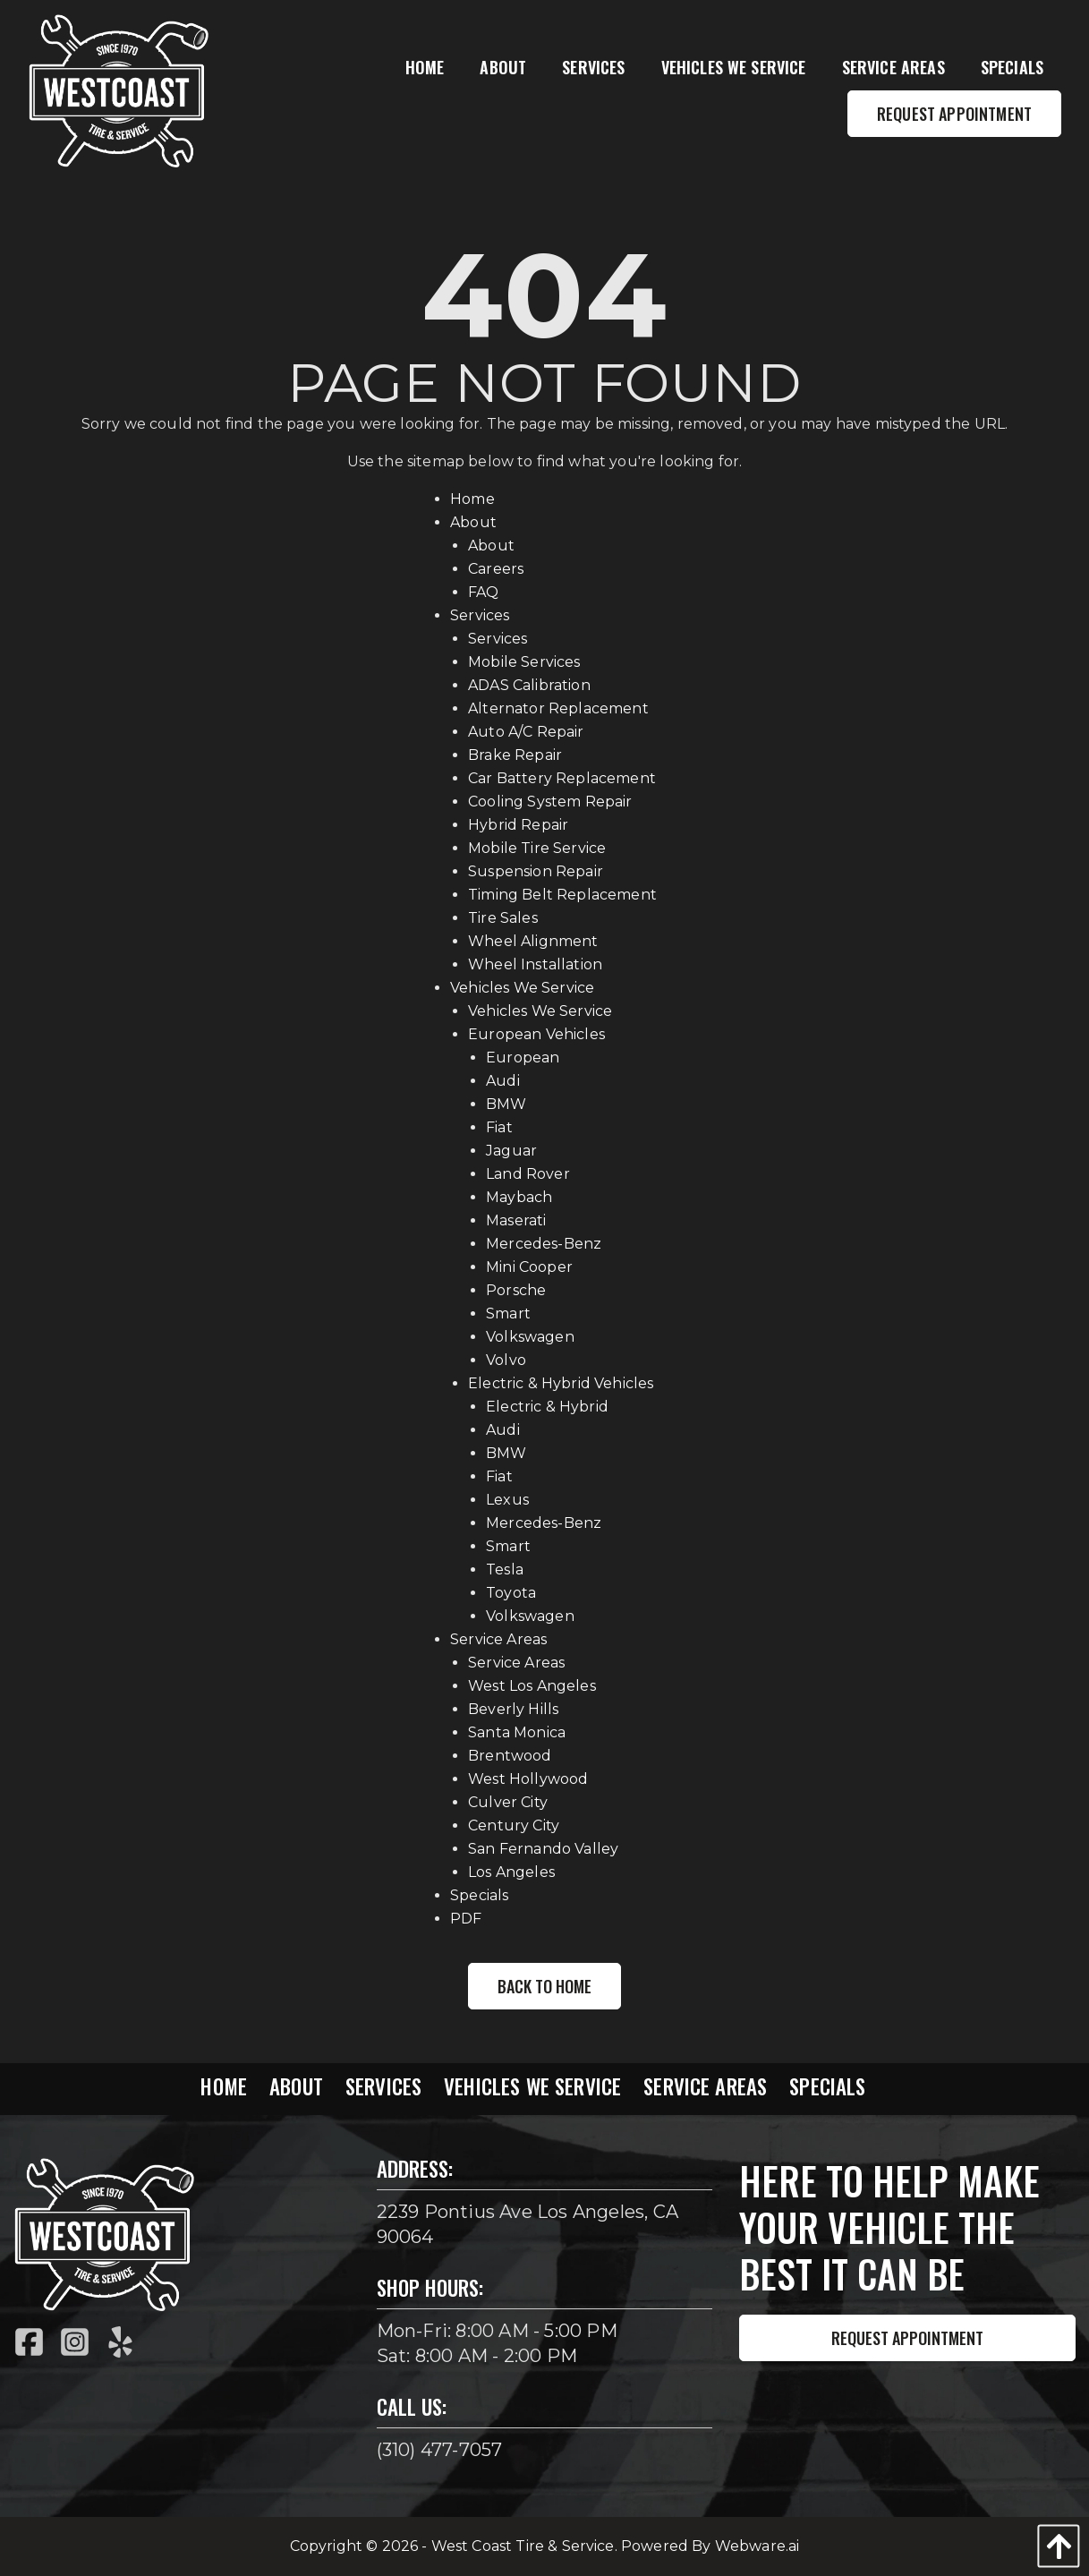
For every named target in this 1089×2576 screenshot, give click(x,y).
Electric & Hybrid (547, 1406)
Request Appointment (907, 2338)
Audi (503, 1080)
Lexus (507, 1499)
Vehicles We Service (522, 987)
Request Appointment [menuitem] (954, 113)
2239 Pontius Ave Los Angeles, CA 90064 (527, 2224)
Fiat (499, 1127)
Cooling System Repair (550, 801)
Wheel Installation (535, 964)
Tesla (504, 1569)
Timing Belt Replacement (562, 894)
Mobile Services (524, 661)
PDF (465, 1918)
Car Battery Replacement (562, 778)
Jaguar (511, 1150)
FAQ (483, 592)
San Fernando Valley (543, 1848)
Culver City (508, 1802)
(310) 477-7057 (440, 2450)
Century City (513, 1825)
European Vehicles (536, 1034)
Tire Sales (503, 917)
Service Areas (498, 1639)
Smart (508, 1313)
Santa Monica (517, 1732)
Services (479, 615)
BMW (506, 1104)
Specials (479, 1895)
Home (472, 499)
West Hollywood (528, 1778)
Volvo (506, 1360)
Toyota (511, 1592)
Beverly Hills (513, 1709)
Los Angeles (511, 1872)
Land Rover (528, 1173)
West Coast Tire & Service (523, 2546)
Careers (495, 568)
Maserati (516, 1220)
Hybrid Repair (518, 824)
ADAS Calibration (529, 685)
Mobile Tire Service (537, 848)
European (522, 1057)
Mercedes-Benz (543, 1243)
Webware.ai (757, 2546)
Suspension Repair (535, 871)
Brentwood (509, 1755)
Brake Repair (515, 754)
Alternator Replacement (558, 708)
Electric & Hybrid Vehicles (560, 1383)
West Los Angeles (532, 1685)
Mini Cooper (529, 1266)
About (473, 522)
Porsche (516, 1290)
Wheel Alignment (533, 941)
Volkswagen (530, 1336)
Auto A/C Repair (525, 731)
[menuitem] (425, 67)
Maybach (519, 1197)
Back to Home (544, 1986)
